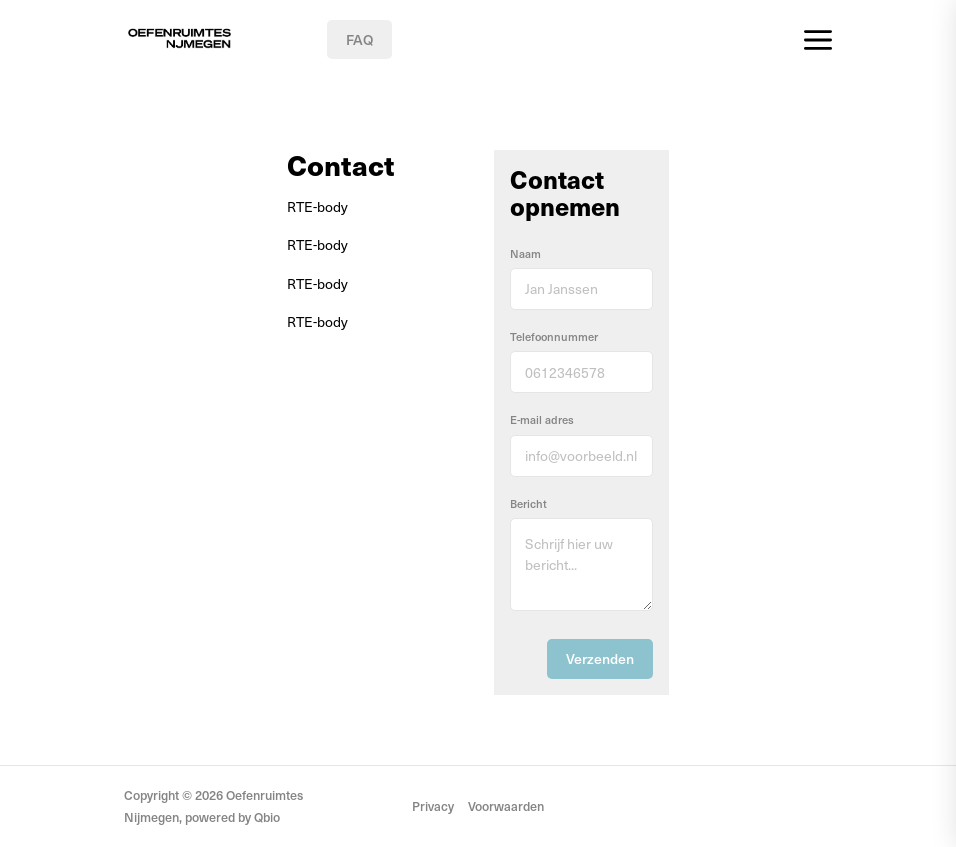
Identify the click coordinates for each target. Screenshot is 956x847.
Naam (525, 253)
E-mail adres (542, 419)
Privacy (433, 805)
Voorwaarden (506, 805)
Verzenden (600, 658)
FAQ (359, 39)
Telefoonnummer (554, 336)
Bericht (528, 503)
